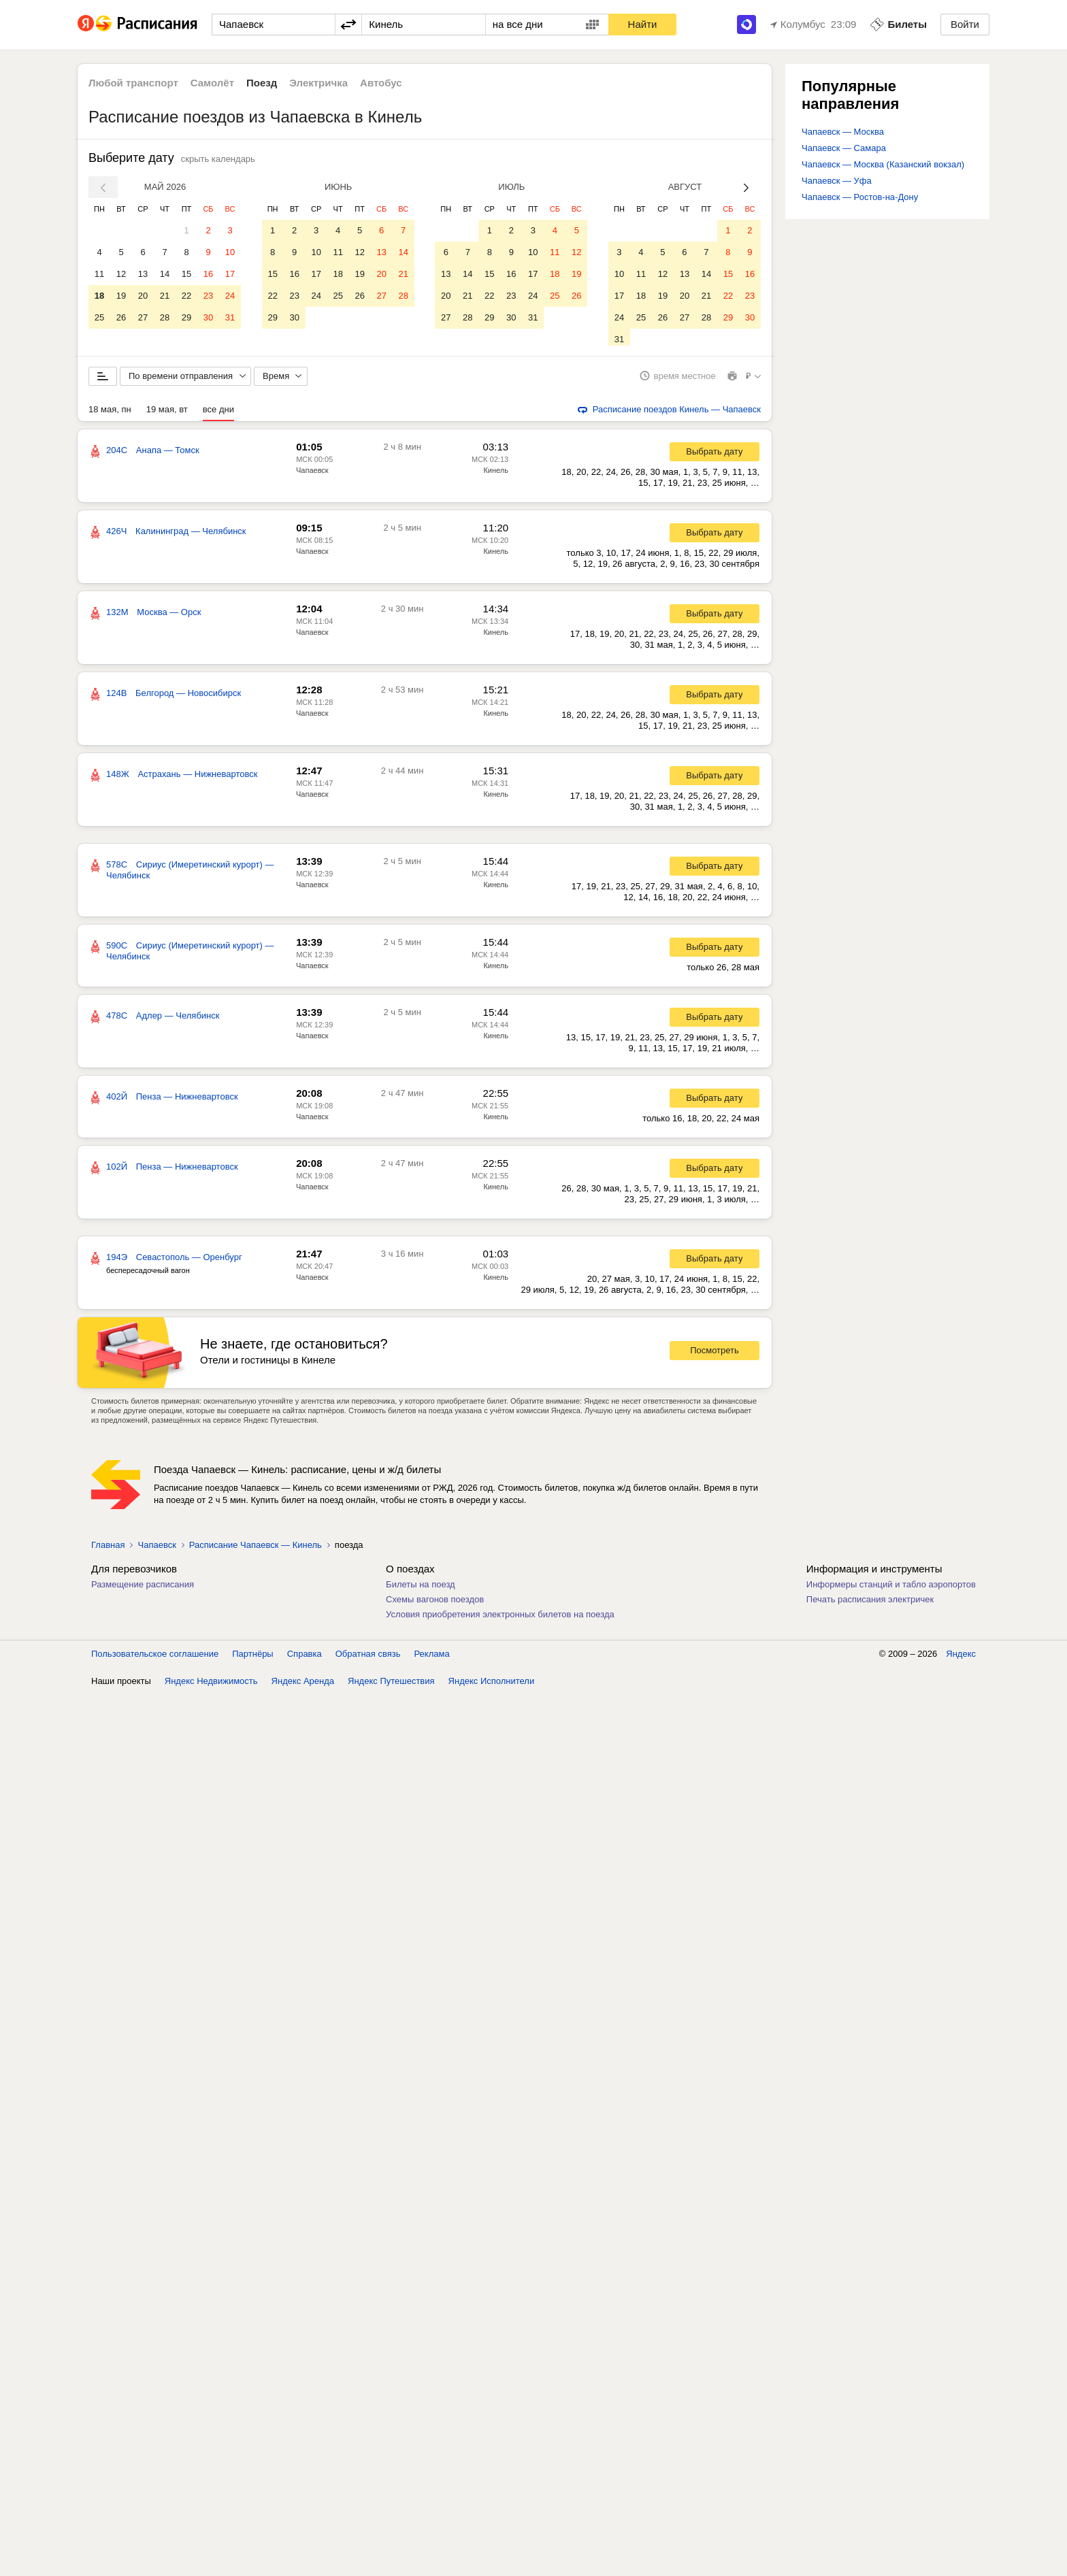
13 (143, 274)
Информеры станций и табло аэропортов (891, 1589)
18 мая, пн (109, 414)
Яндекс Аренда (303, 1686)
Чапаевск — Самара (844, 148)
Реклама (432, 1658)
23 (208, 296)
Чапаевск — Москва (843, 132)
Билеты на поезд (420, 1589)
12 (121, 274)
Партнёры (252, 1658)
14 (164, 274)
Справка (304, 1658)
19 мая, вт (167, 414)
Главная (108, 1550)
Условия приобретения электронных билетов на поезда (500, 1619)
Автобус (381, 82)
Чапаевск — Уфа (837, 181)
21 (164, 296)
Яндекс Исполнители (491, 1686)
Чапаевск (312, 475)
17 (230, 274)
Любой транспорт (133, 82)
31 (230, 317)
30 (208, 317)
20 (143, 296)
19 (121, 296)
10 (230, 252)
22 (186, 296)
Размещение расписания (142, 1589)
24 (230, 296)
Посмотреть (714, 1356)
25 (99, 317)
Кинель (495, 475)
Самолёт (212, 82)
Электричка (318, 82)
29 (186, 317)
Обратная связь (368, 1658)
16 (208, 274)
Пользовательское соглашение (154, 1658)
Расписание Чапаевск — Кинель (255, 1550)
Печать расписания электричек (870, 1604)
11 (99, 274)
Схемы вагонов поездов (435, 1604)
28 (164, 317)
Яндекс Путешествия (391, 1686)
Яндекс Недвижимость (211, 1686)
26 (121, 317)
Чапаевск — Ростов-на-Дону (860, 197)
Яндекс (961, 1658)
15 (186, 274)
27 (143, 317)
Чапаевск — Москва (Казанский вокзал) (883, 164)
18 (99, 296)
